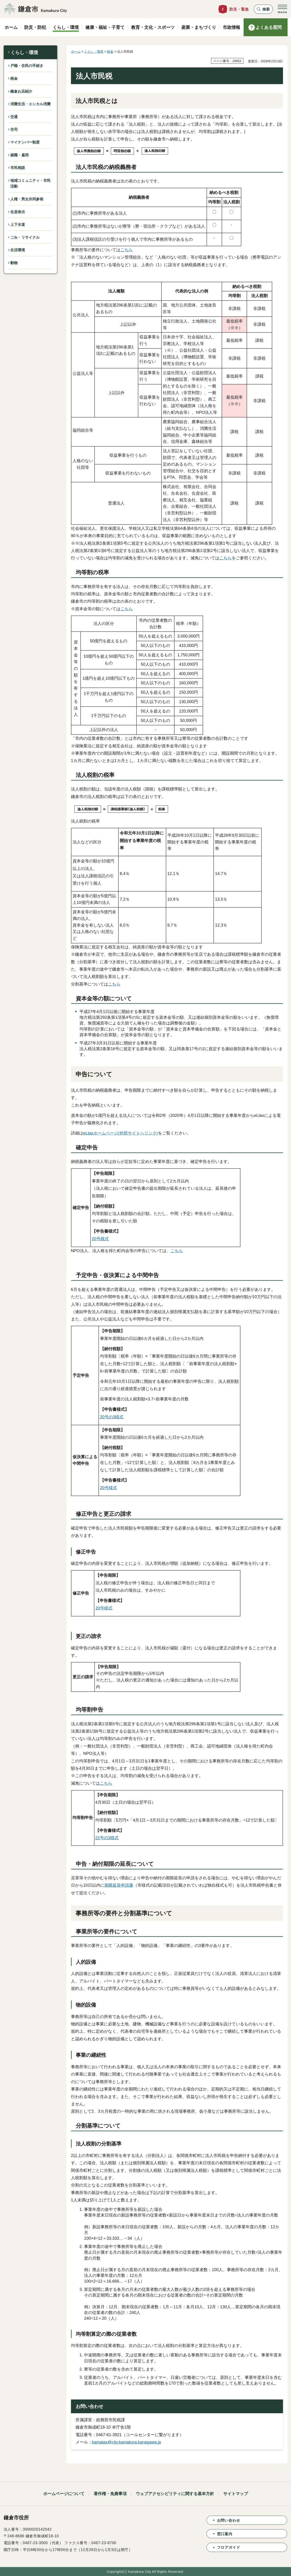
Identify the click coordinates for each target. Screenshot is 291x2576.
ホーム (76, 51)
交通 (14, 117)
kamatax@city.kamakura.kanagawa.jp (126, 2442)
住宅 (14, 129)
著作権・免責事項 (110, 2493)
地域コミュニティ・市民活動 (30, 183)
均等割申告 (89, 1709)
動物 (14, 263)
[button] (263, 9)
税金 (14, 78)
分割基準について (98, 2126)
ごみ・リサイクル (25, 237)
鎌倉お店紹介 (21, 91)
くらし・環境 (24, 52)
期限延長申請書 (118, 1885)
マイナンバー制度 (25, 142)
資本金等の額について (104, 998)
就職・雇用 (19, 155)
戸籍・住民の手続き (26, 66)
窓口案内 (224, 2534)
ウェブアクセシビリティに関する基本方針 (175, 2493)
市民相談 (17, 168)
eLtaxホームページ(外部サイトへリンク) (120, 1133)
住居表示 (17, 212)
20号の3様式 (111, 1417)
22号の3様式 (107, 1838)
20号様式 (100, 1239)
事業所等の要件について (106, 1931)
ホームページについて (63, 2493)
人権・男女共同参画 (26, 199)
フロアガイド (228, 2547)
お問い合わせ (228, 2520)
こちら (126, 250)
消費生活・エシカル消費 (30, 104)
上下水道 (17, 224)
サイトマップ (235, 2493)
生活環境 (17, 250)
